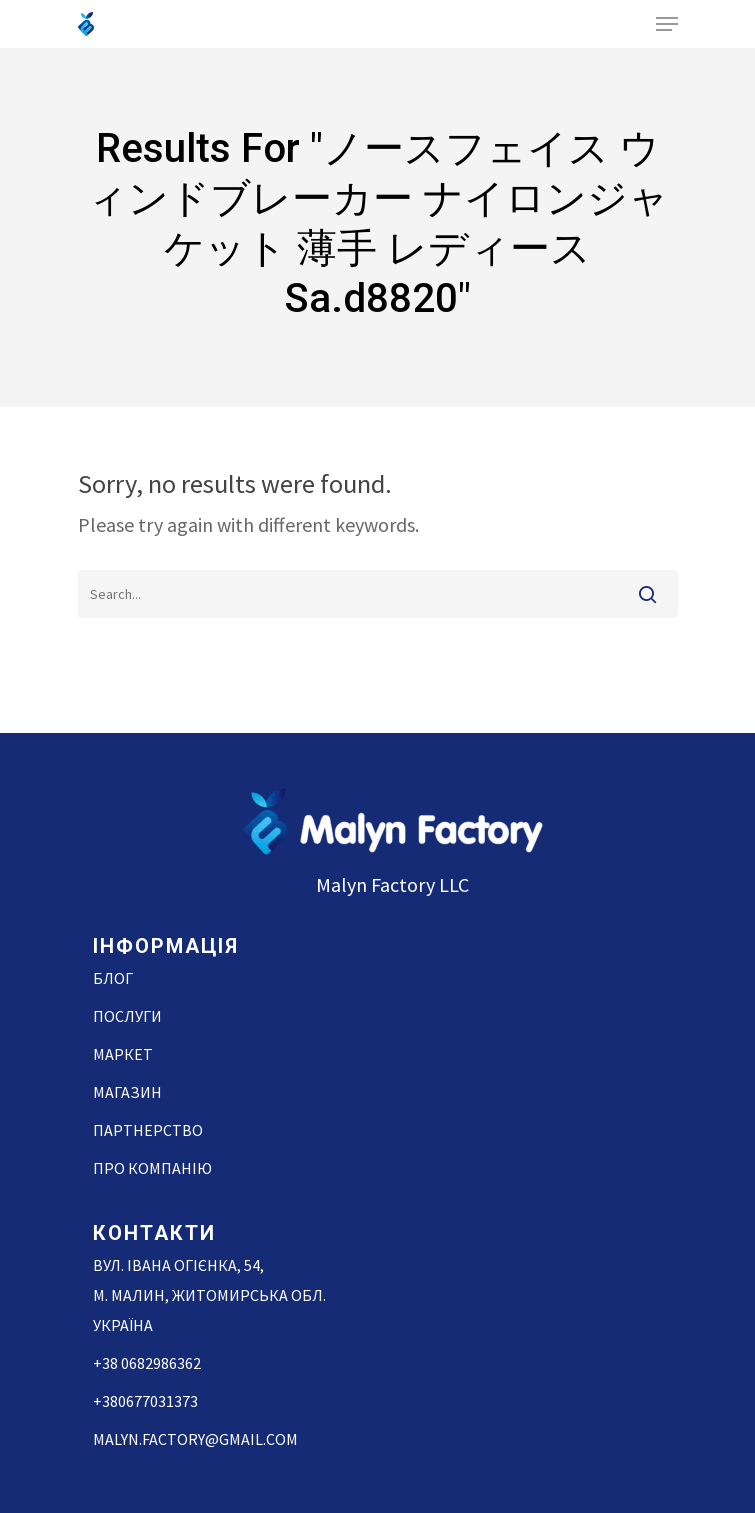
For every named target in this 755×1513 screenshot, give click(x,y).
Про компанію (152, 1168)
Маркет (123, 1054)
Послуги (127, 1016)
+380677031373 (145, 1401)
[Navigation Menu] (667, 24)
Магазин (127, 1092)
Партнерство (148, 1130)
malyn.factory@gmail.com (195, 1439)
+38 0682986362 (147, 1363)
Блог (113, 978)
